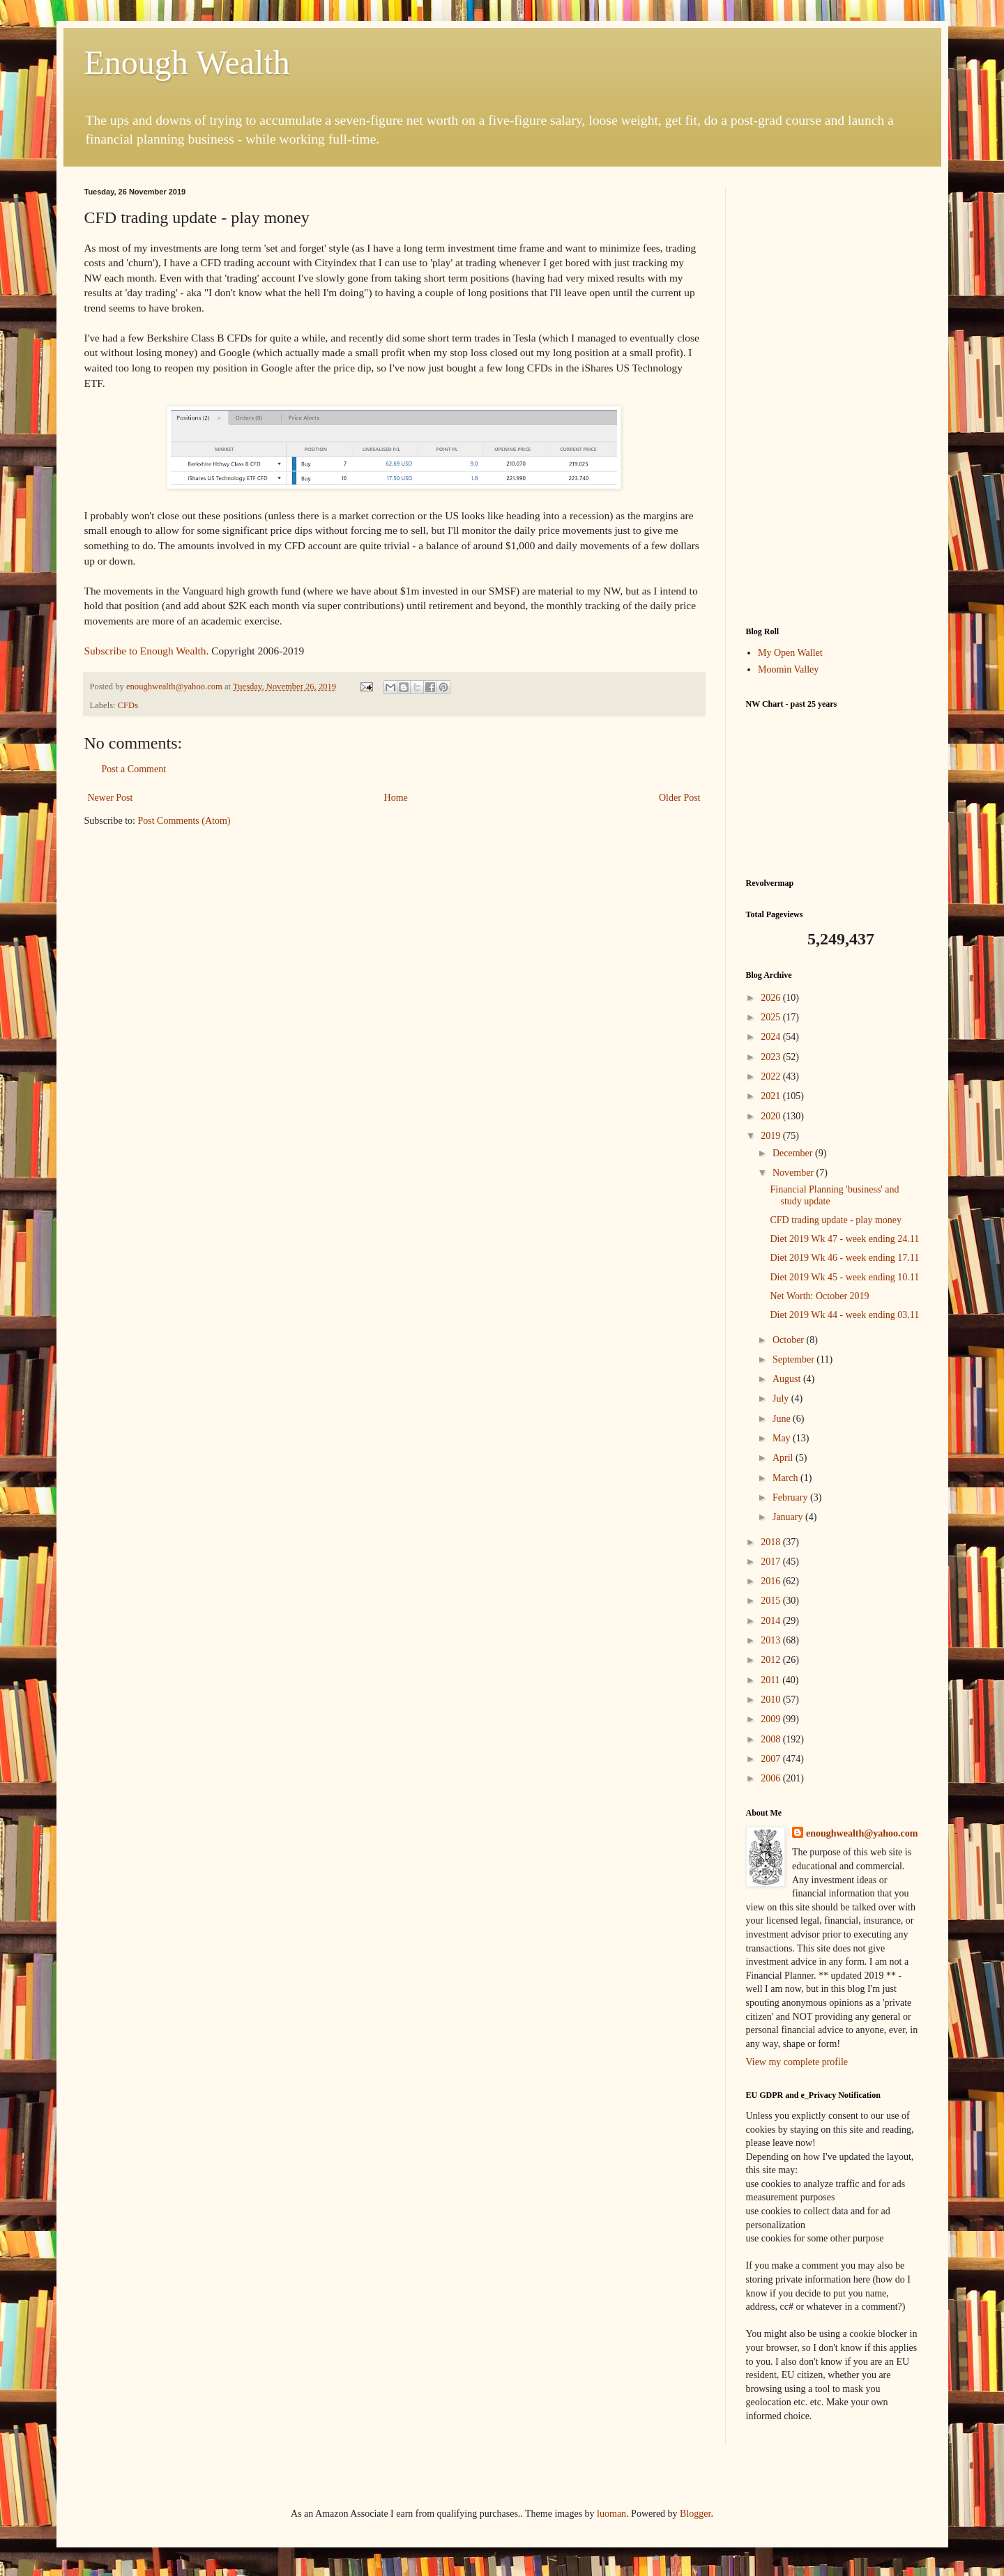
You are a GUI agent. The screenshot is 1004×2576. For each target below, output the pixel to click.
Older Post (680, 797)
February (791, 1497)
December (794, 1153)
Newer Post (110, 797)
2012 (772, 1660)
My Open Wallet (790, 652)
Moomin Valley (788, 669)
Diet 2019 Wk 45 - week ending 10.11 (844, 1277)
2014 (772, 1621)
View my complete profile (797, 2062)
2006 (772, 1778)
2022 (772, 1076)
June (783, 1418)
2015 (772, 1600)
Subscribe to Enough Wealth (145, 651)
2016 (772, 1581)
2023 (772, 1057)
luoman (611, 2513)
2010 (772, 1699)
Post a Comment (134, 769)
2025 (772, 1017)
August (788, 1379)
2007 (772, 1759)
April (784, 1457)
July (782, 1398)
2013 (772, 1640)
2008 (772, 1739)
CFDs (128, 705)
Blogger (695, 2513)
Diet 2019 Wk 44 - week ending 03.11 (844, 1315)
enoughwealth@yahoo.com (862, 1833)
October (790, 1340)
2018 (772, 1542)
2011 (771, 1680)
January (789, 1517)
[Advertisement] (833, 396)
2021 (772, 1096)
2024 (772, 1037)
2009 (772, 1719)
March (786, 1478)
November (794, 1172)
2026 (772, 997)
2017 (772, 1561)
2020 (772, 1116)
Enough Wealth (187, 62)
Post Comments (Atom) (184, 820)
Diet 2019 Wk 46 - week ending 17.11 (844, 1257)
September (794, 1359)
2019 (772, 1135)
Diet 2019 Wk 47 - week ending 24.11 (844, 1239)
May (783, 1438)
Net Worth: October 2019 (819, 1296)
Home (396, 797)
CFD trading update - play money (836, 1220)
